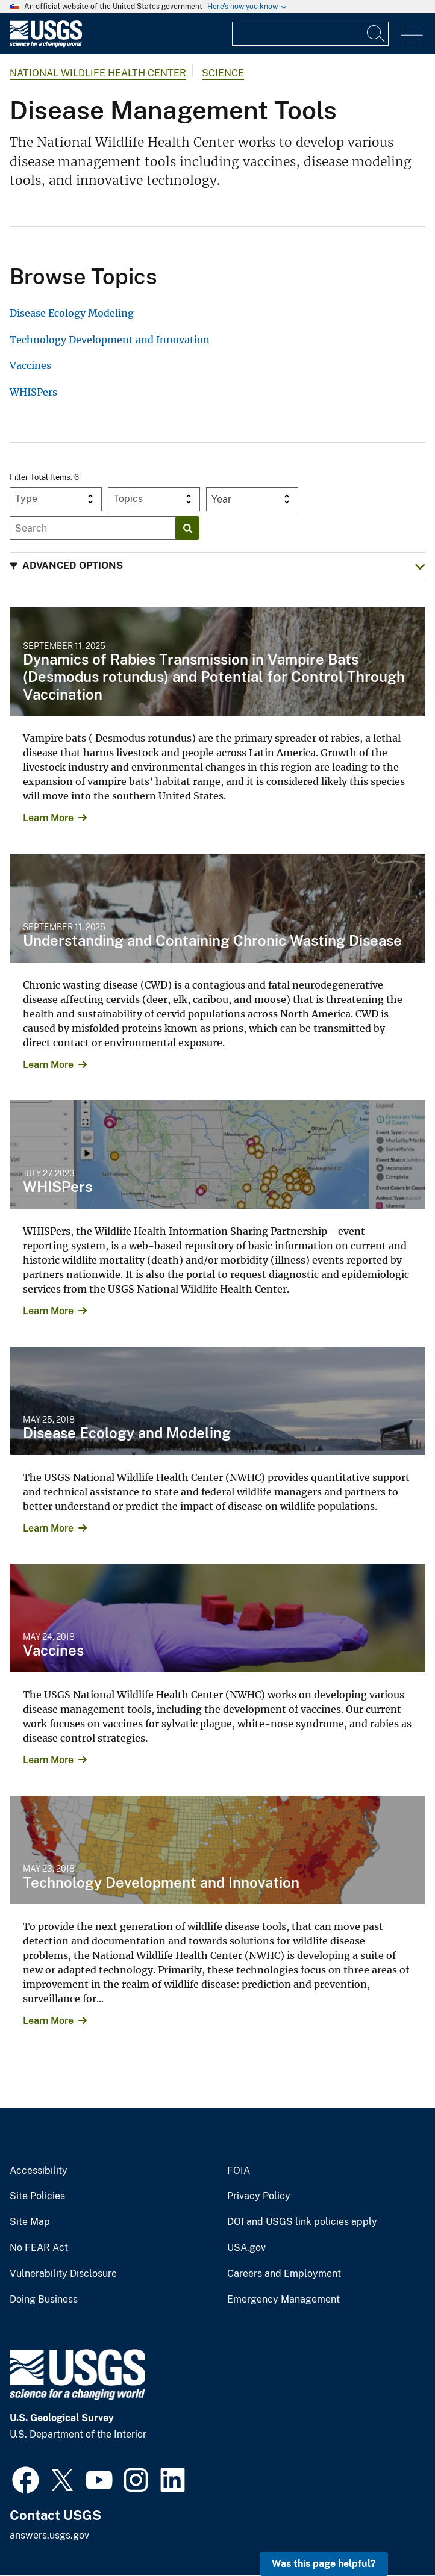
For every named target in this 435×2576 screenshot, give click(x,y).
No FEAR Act (39, 2247)
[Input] (310, 34)
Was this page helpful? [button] (324, 2563)
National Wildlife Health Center (98, 73)
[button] (217, 566)
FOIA (238, 2170)
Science (223, 73)
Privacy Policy (258, 2196)
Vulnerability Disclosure (63, 2273)
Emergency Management (283, 2299)
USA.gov (246, 2247)
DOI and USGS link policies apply (302, 2222)
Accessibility (38, 2170)
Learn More (48, 818)
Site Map (30, 2222)
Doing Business (44, 2299)
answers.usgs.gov (49, 2535)
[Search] (377, 34)
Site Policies (37, 2196)
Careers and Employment (284, 2273)
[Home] (46, 44)
